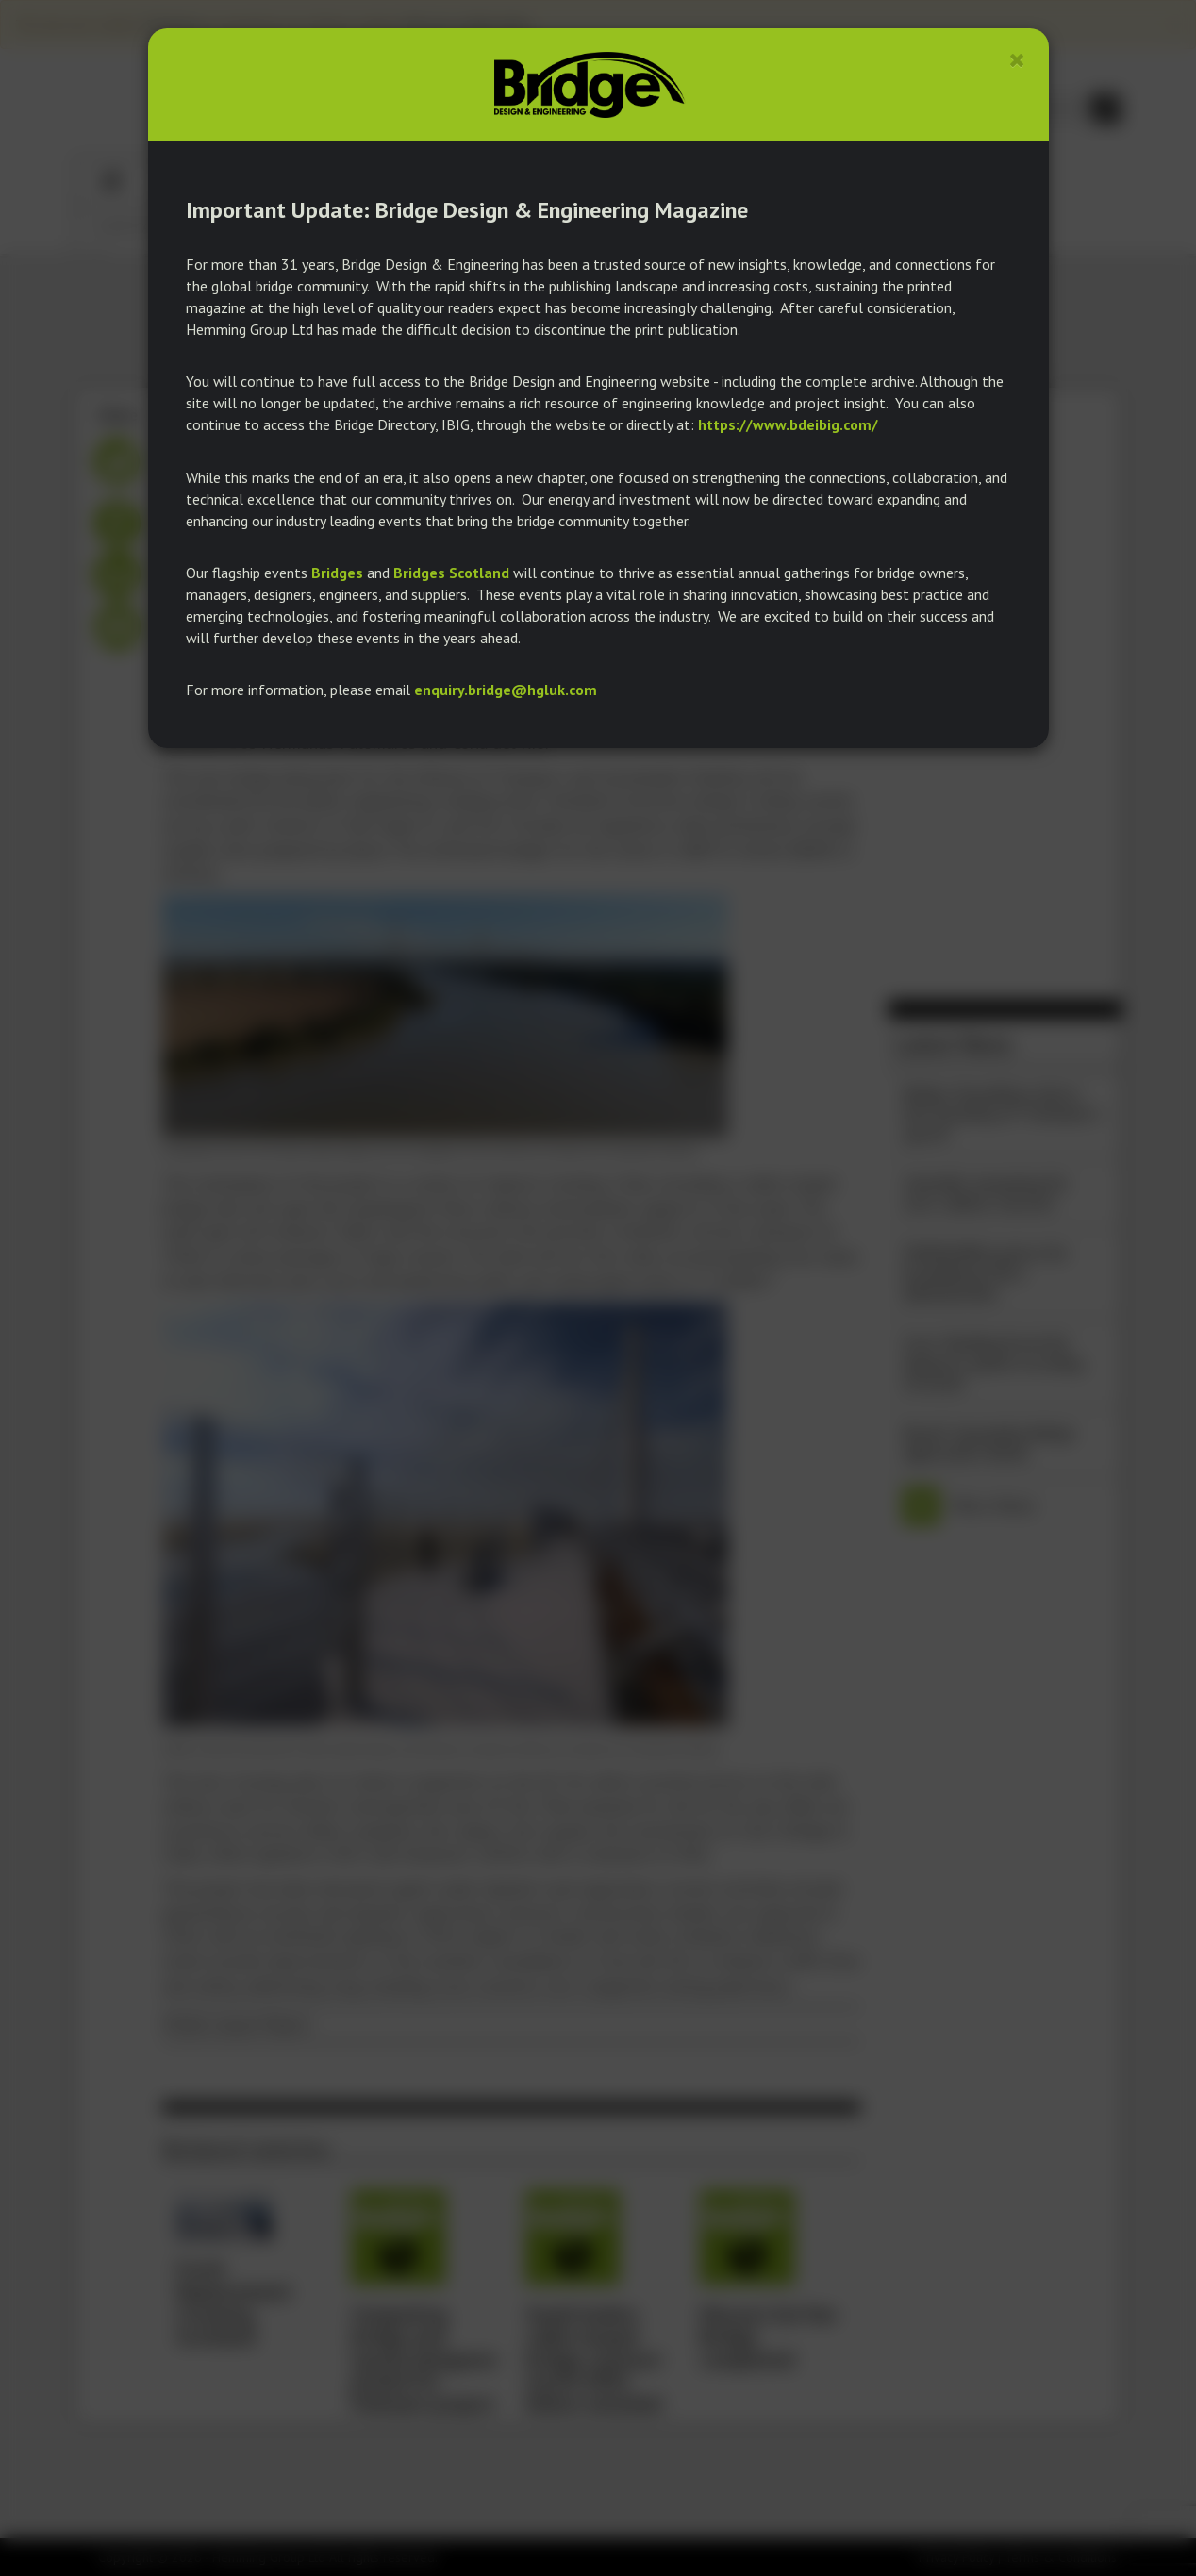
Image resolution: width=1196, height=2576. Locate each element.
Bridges (337, 572)
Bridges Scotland (451, 572)
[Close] (1017, 60)
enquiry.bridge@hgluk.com (505, 689)
